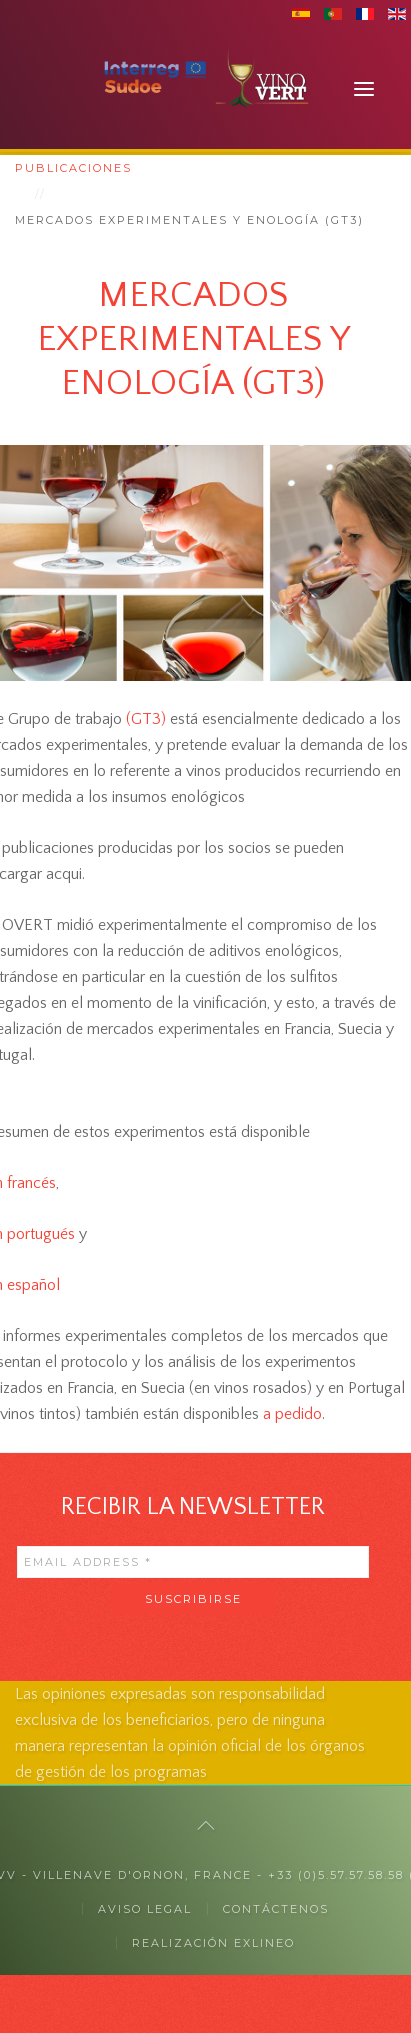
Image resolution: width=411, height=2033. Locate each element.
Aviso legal (145, 1909)
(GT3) (146, 719)
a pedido (292, 1414)
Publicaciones (73, 168)
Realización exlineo (213, 1943)
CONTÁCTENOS (276, 1909)
